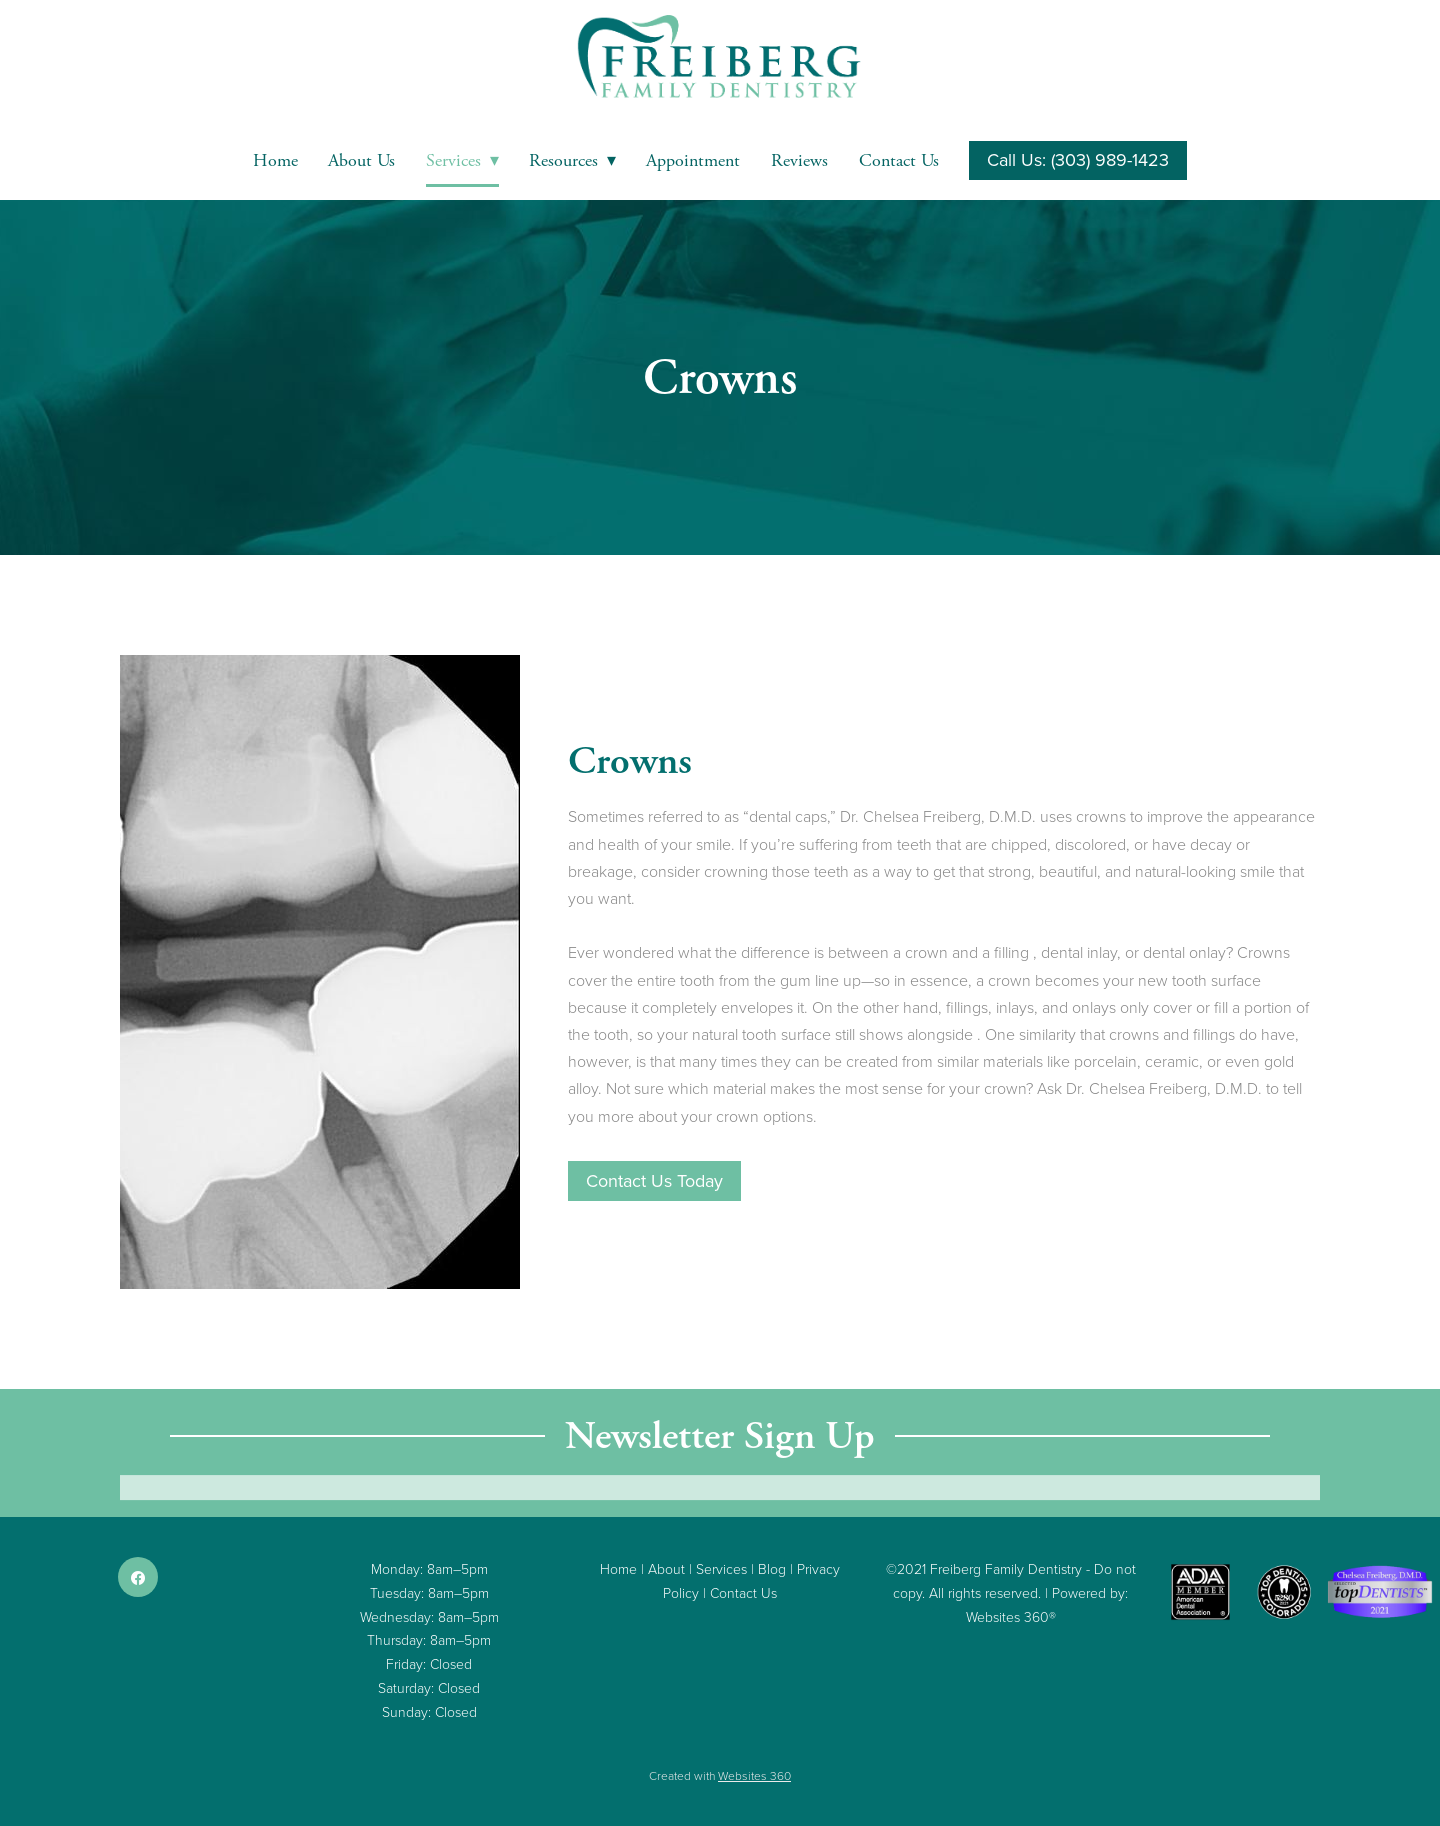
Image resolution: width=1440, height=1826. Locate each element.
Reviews (799, 160)
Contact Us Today (654, 1180)
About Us (361, 160)
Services (462, 160)
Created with (720, 1775)
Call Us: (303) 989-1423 (1078, 159)
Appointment (693, 160)
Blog (772, 1568)
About (666, 1568)
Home (275, 160)
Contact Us (899, 160)
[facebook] (138, 1577)
